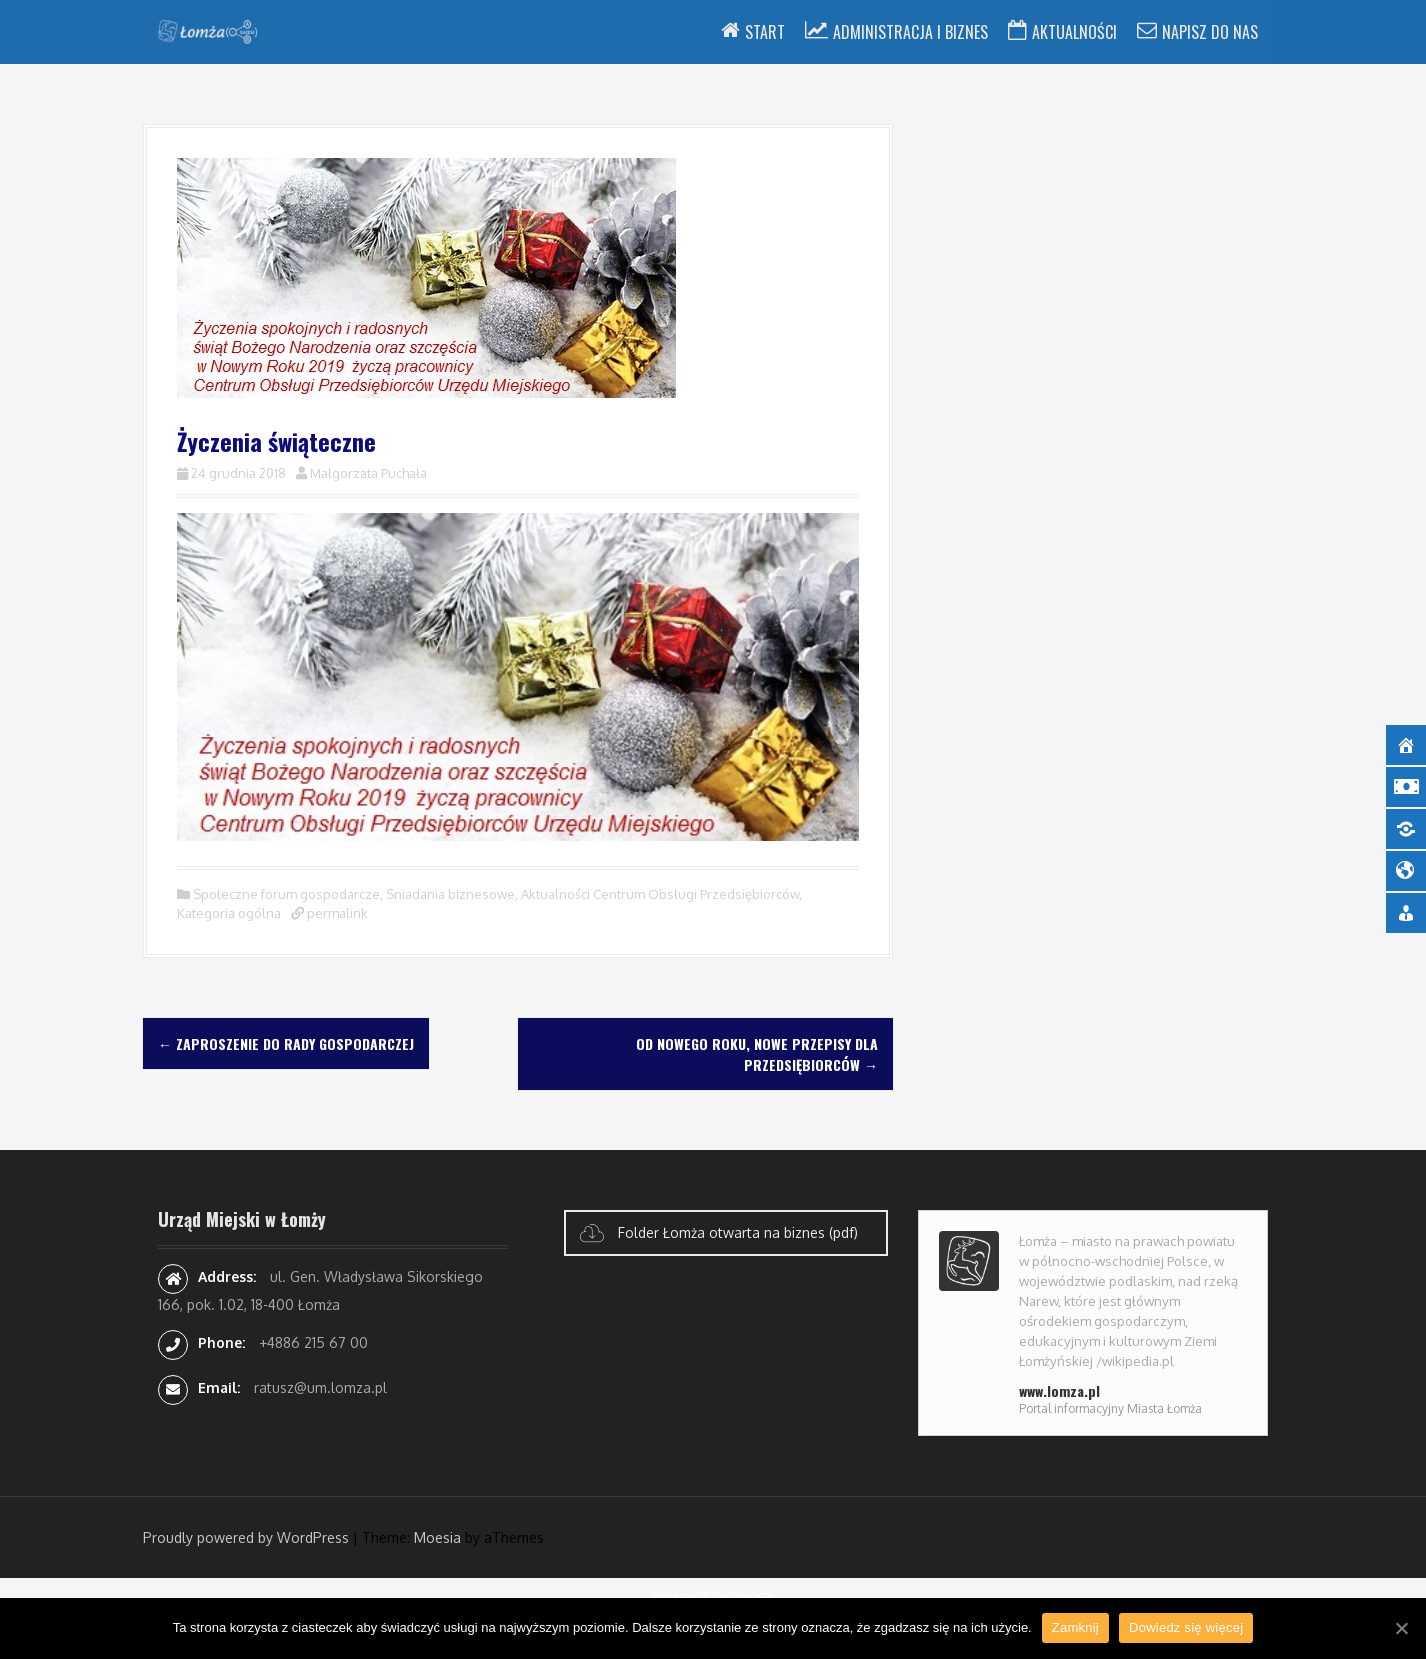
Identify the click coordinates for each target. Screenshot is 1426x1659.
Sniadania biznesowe (450, 894)
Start (765, 32)
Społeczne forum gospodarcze (286, 894)
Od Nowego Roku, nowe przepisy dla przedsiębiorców (757, 1054)
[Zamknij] (1401, 1628)
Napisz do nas (1210, 32)
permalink (336, 913)
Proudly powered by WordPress (246, 1537)
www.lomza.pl (1059, 1390)
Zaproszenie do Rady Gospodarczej (286, 1043)
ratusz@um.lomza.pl (320, 1387)
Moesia (437, 1537)
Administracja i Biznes (910, 32)
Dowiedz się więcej (1186, 1627)
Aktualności (1074, 32)
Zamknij (1075, 1627)
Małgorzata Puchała (368, 473)
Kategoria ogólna (229, 913)
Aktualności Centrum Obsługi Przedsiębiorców (660, 894)
